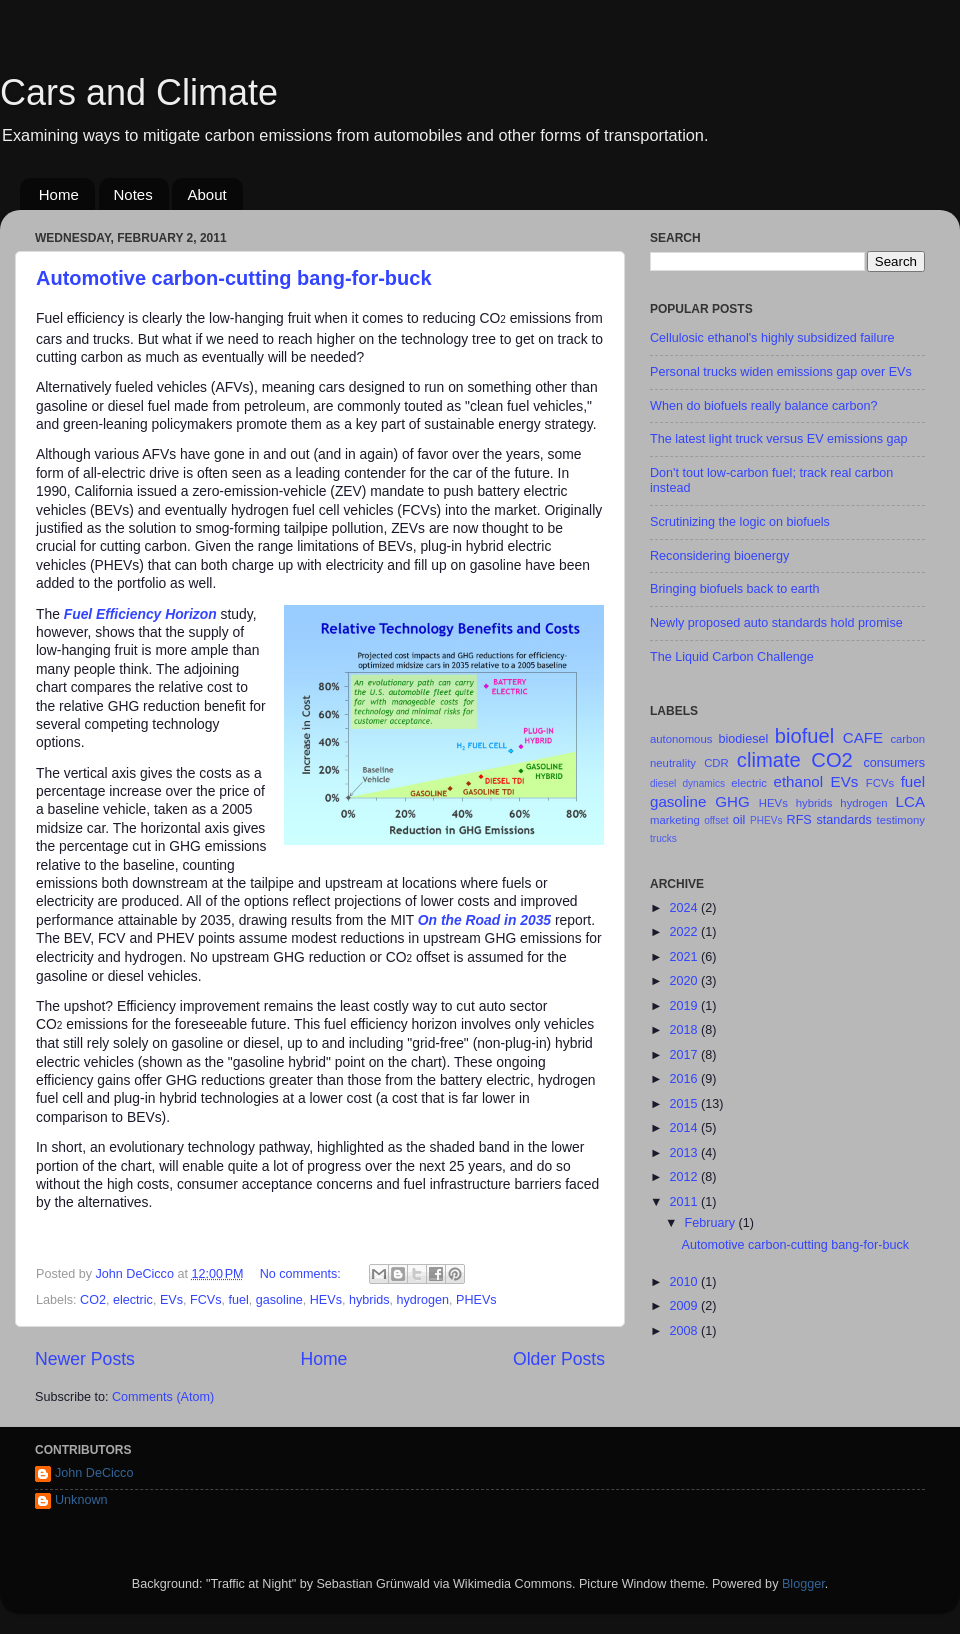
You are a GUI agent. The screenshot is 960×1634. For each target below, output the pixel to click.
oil (739, 820)
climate (769, 760)
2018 (685, 1030)
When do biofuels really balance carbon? (764, 406)
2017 (685, 1055)
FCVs (205, 1300)
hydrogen (423, 1300)
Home (59, 194)
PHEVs (476, 1300)
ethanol (799, 781)
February (712, 1223)
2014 (685, 1128)
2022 (685, 932)
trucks (663, 838)
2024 (685, 908)
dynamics (703, 783)
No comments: (302, 1274)
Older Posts (559, 1359)
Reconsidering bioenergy (719, 556)
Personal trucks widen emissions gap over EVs (781, 372)
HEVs (326, 1300)
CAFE (863, 737)
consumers (894, 763)
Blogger (803, 1584)
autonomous (681, 739)
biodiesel (744, 739)
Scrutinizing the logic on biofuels (740, 522)
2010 (685, 1282)
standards (843, 820)
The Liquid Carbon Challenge (732, 657)
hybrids (369, 1300)
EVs (171, 1300)
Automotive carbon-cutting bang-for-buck (234, 278)
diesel (663, 783)
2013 (685, 1153)
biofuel (804, 736)
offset (716, 820)
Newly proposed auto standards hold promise (776, 623)
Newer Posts (85, 1359)
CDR (716, 763)
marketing (675, 820)
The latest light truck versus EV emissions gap (779, 439)
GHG (732, 801)
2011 (685, 1202)
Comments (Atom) (163, 1397)
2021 (685, 957)
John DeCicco (94, 1473)
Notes (133, 194)
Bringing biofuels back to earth (734, 589)
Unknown (81, 1500)
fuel (239, 1300)
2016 (685, 1079)
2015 (685, 1104)
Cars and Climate (139, 92)
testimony (901, 820)
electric (133, 1300)
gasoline (279, 1300)
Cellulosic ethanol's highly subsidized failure (772, 338)
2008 (685, 1331)
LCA (910, 801)
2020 (685, 981)
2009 (685, 1306)
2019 (685, 1006)
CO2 (93, 1300)
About (206, 194)
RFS (799, 820)
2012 (685, 1177)
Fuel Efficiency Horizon (140, 614)
